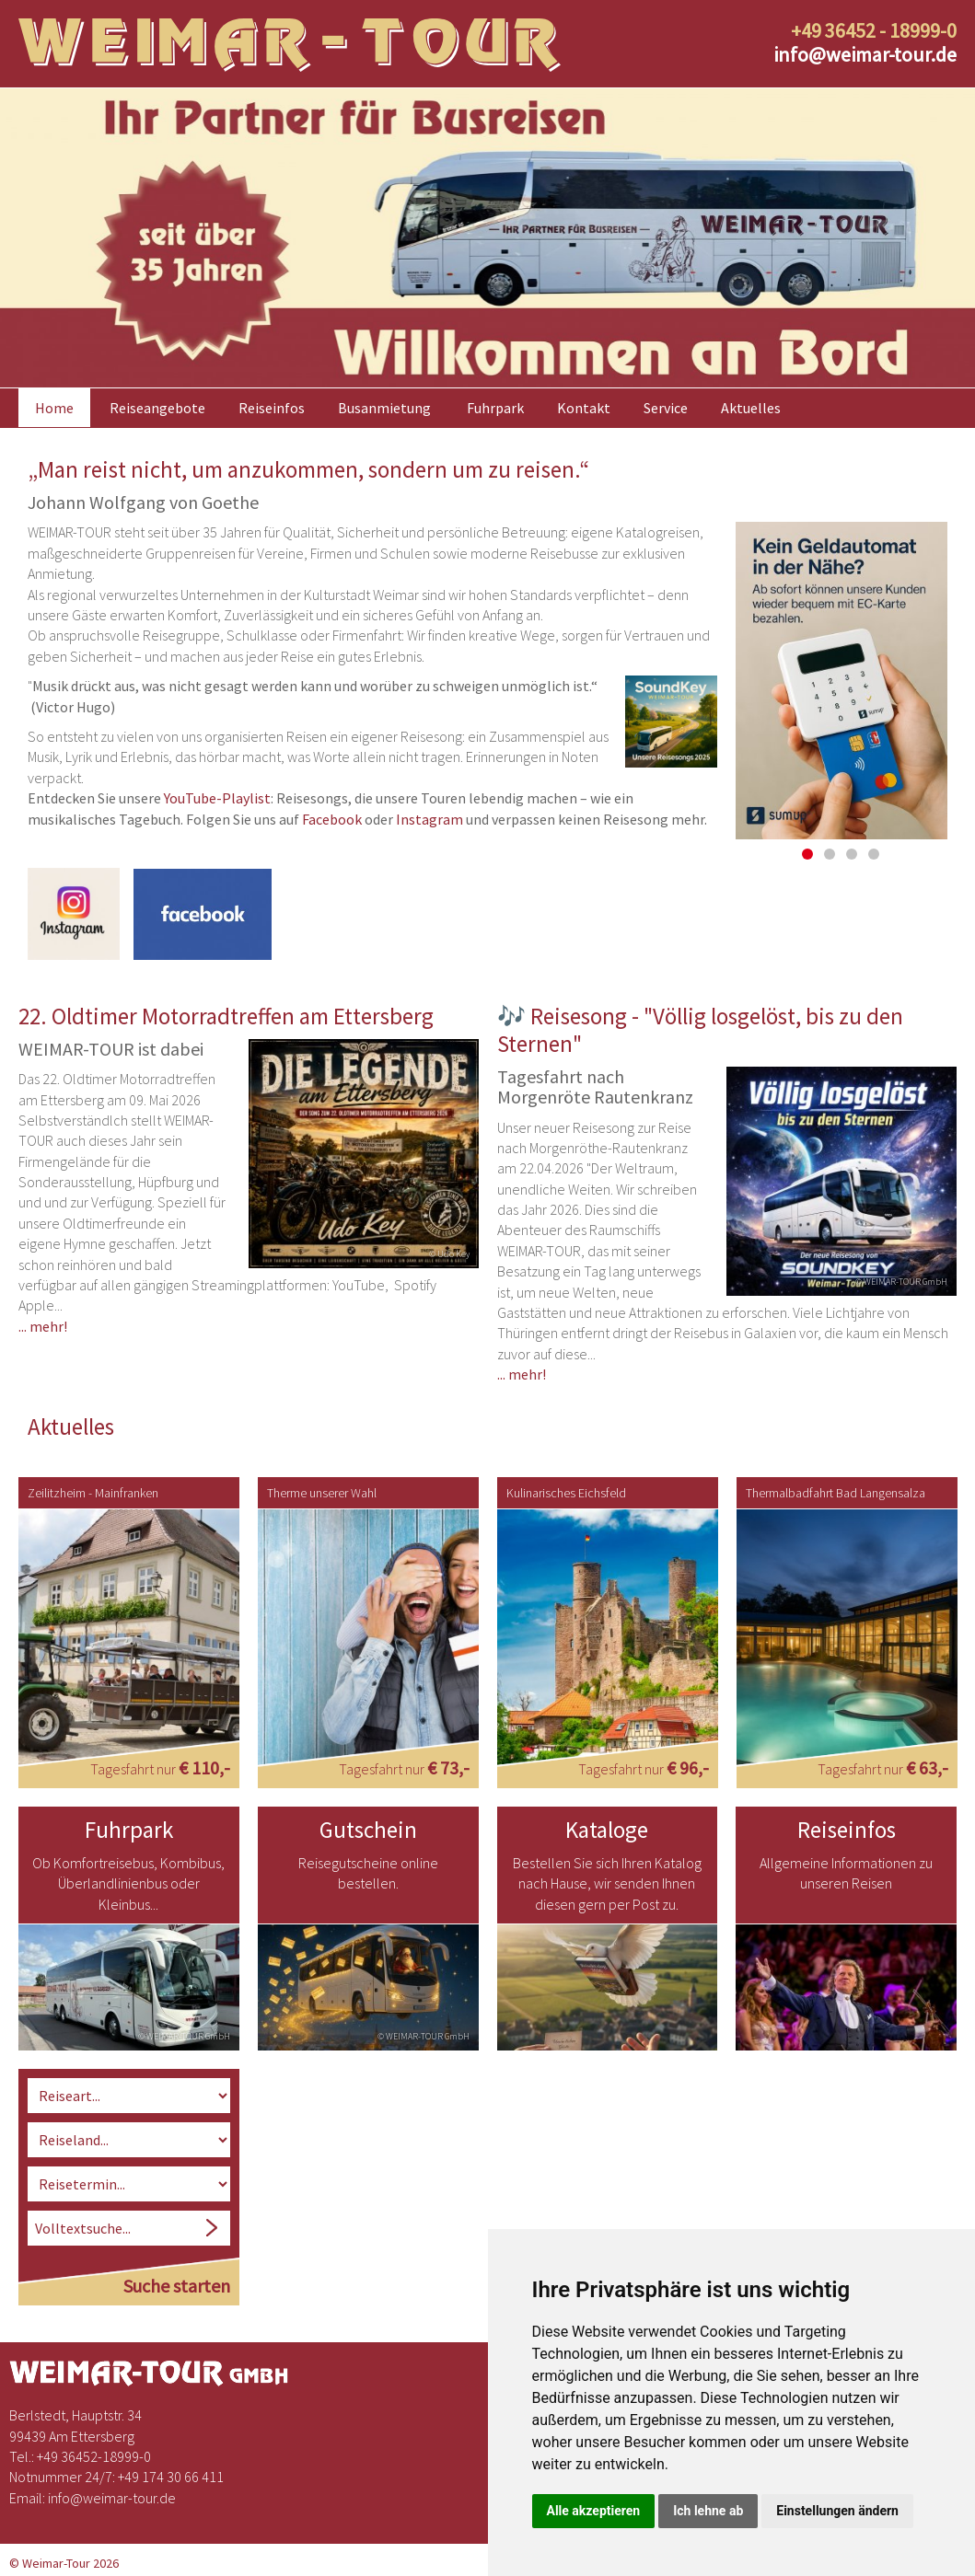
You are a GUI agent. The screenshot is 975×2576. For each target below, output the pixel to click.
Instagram (429, 816)
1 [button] (807, 852)
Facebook (332, 816)
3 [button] (851, 852)
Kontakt (583, 406)
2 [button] (829, 852)
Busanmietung (384, 406)
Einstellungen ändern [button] (837, 2510)
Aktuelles (751, 406)
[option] (487, 236)
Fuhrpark (495, 406)
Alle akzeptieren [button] (594, 2510)
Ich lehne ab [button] (708, 2510)
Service (666, 406)
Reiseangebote (157, 406)
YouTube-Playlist (217, 796)
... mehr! (42, 1323)
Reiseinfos (271, 406)
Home (54, 406)
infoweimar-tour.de (865, 54)
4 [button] (873, 852)
